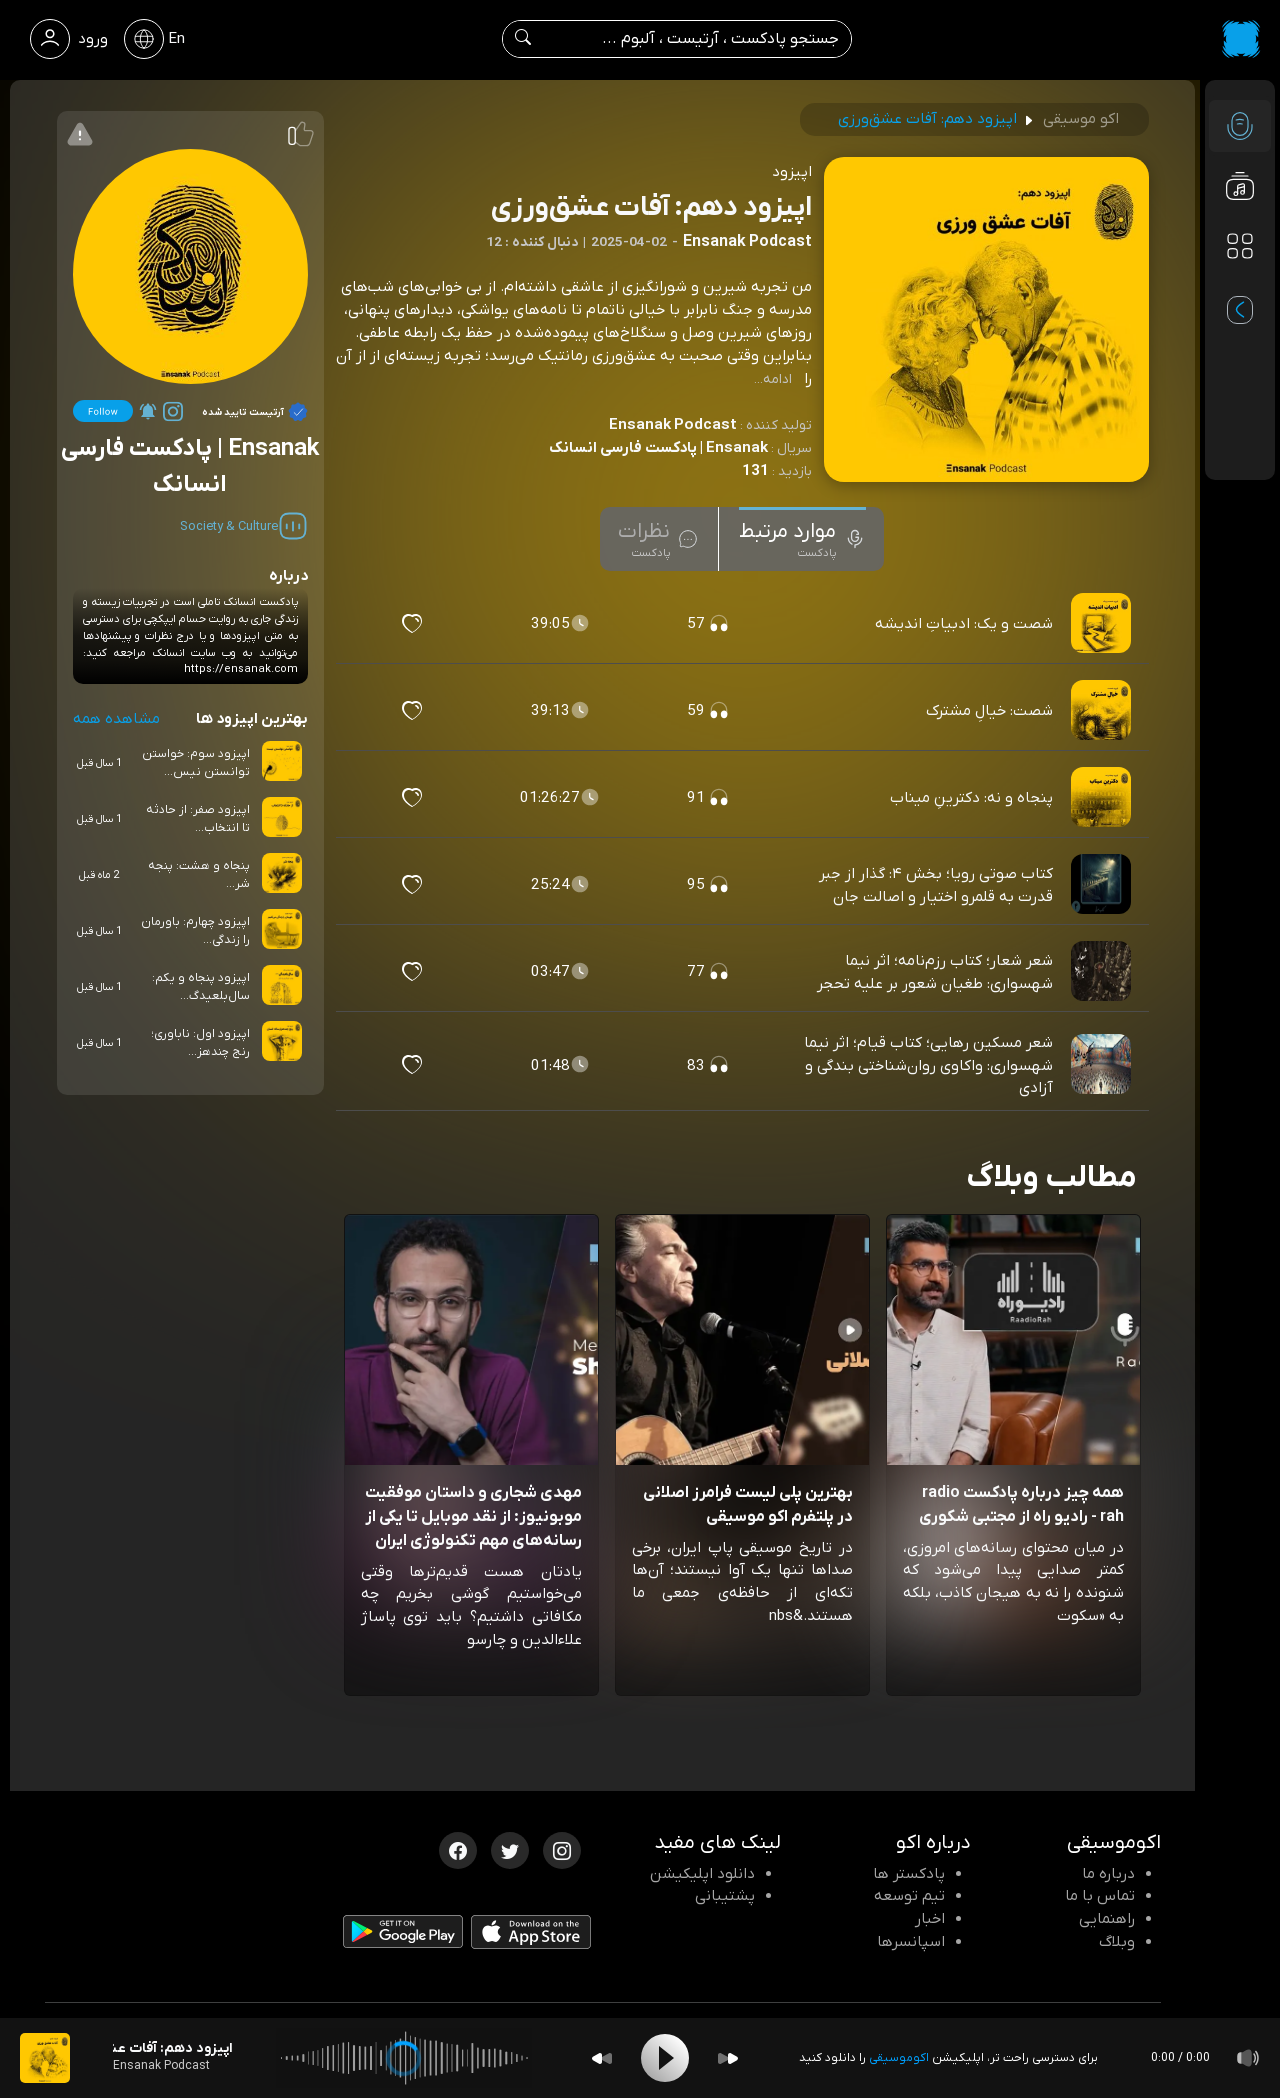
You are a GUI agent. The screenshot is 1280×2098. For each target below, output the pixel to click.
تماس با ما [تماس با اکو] (1100, 1896)
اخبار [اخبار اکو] (930, 1919)
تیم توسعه (909, 1896)
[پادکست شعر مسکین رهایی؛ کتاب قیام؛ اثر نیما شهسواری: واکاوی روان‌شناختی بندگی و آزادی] (1103, 1065)
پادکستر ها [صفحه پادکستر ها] (909, 1874)
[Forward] (728, 2058)
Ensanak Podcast (673, 425)
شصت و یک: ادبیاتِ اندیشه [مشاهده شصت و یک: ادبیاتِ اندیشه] (964, 624)
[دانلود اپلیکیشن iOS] (531, 1936)
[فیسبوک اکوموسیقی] (458, 1849)
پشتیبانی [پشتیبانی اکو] (725, 1896)
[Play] (665, 2058)
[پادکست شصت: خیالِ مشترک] (1103, 711)
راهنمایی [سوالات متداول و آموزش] (1107, 1919)
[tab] (802, 539)
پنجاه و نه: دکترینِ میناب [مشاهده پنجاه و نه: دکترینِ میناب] (971, 798)
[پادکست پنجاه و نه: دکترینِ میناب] (1103, 798)
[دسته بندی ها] (1240, 246)
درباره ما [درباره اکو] (1108, 1874)
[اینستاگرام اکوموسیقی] (562, 1849)
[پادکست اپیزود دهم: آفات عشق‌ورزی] (45, 2058)
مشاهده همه (116, 719)
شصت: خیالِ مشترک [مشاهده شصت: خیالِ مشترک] (989, 711)
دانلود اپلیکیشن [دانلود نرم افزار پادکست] (702, 1874)
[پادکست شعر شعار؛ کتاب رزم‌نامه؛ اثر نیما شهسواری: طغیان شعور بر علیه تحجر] (1103, 972)
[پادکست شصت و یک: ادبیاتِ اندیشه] (1103, 624)
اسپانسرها (911, 1942)
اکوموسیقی (899, 2058)
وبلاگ (1117, 1942)
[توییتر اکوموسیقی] (510, 1849)
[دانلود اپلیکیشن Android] (403, 1935)
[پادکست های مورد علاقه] (1240, 286)
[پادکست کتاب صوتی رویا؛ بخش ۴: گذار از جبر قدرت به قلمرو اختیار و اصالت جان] (1103, 885)
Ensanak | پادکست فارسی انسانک (658, 448)
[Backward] (602, 2058)
